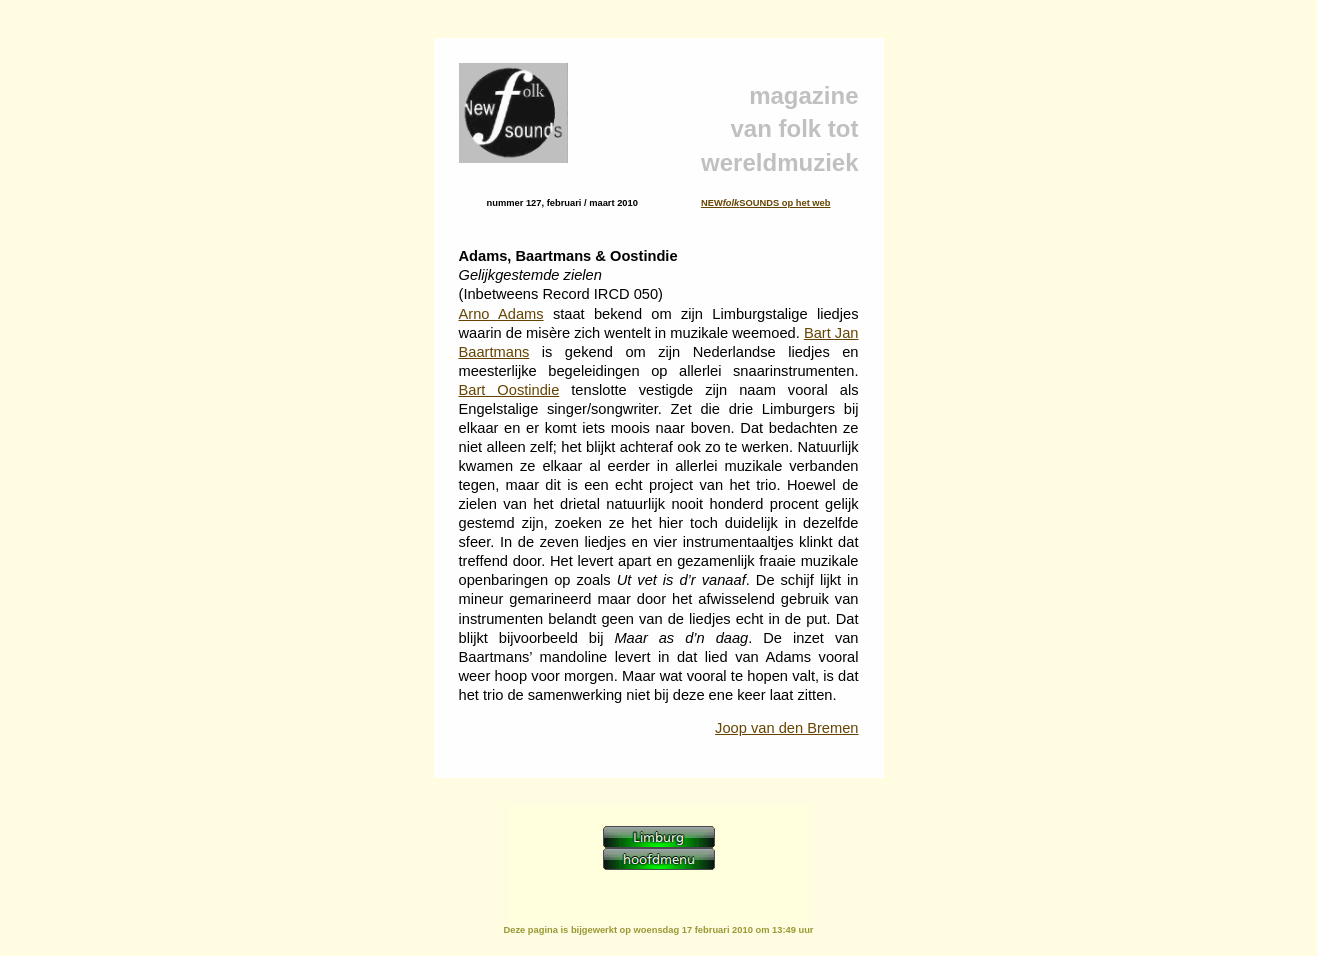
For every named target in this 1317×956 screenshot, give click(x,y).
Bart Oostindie (509, 390)
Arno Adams (501, 314)
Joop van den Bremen (786, 728)
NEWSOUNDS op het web (766, 203)
